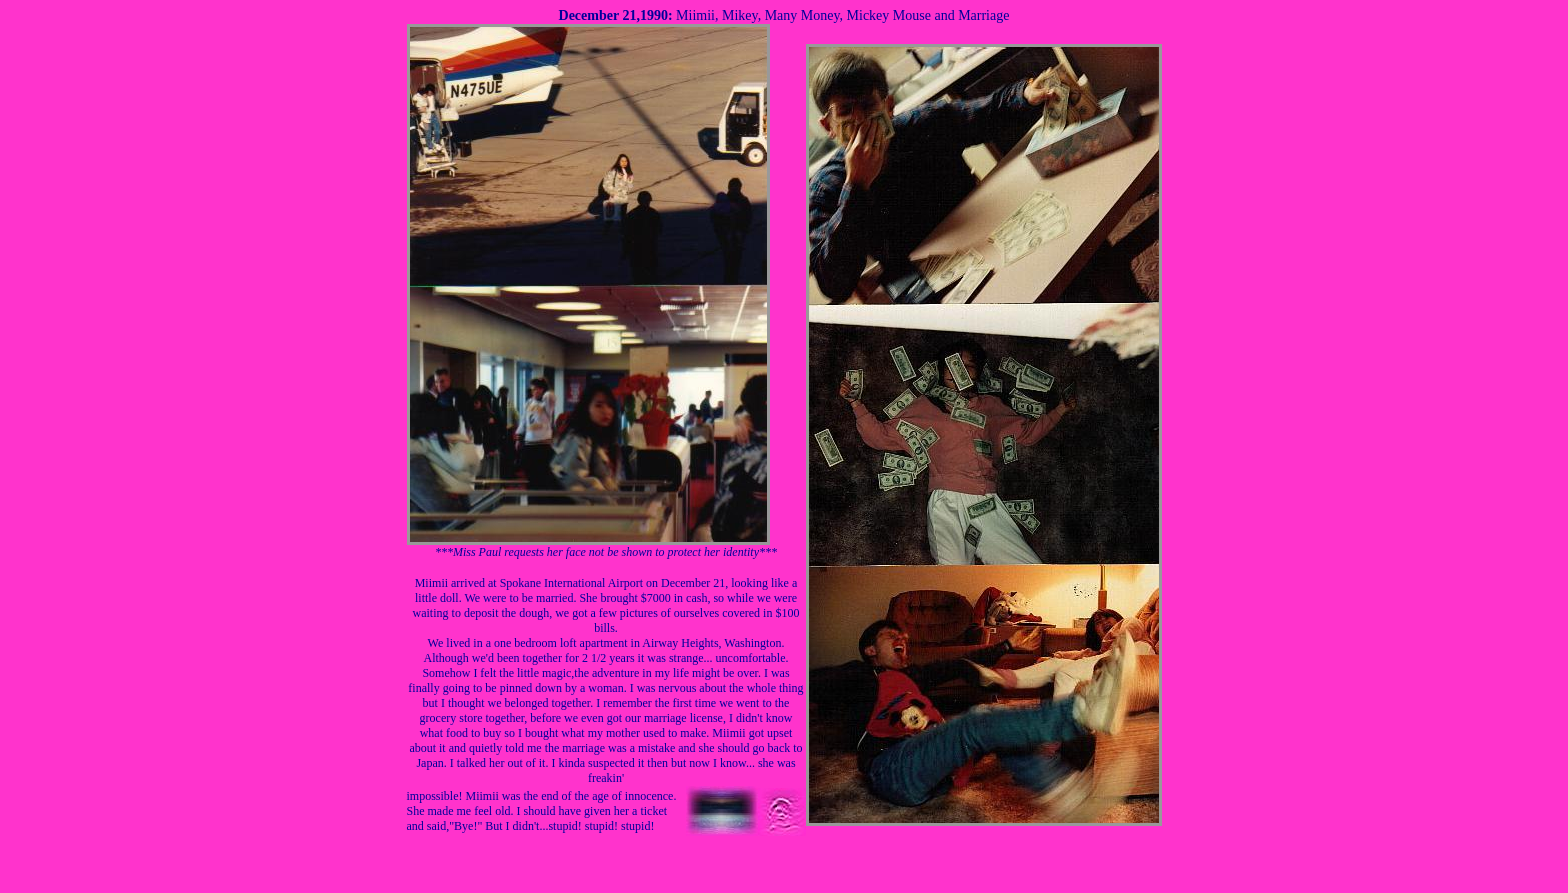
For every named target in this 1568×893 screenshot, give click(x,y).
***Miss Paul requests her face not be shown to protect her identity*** (606, 552)
